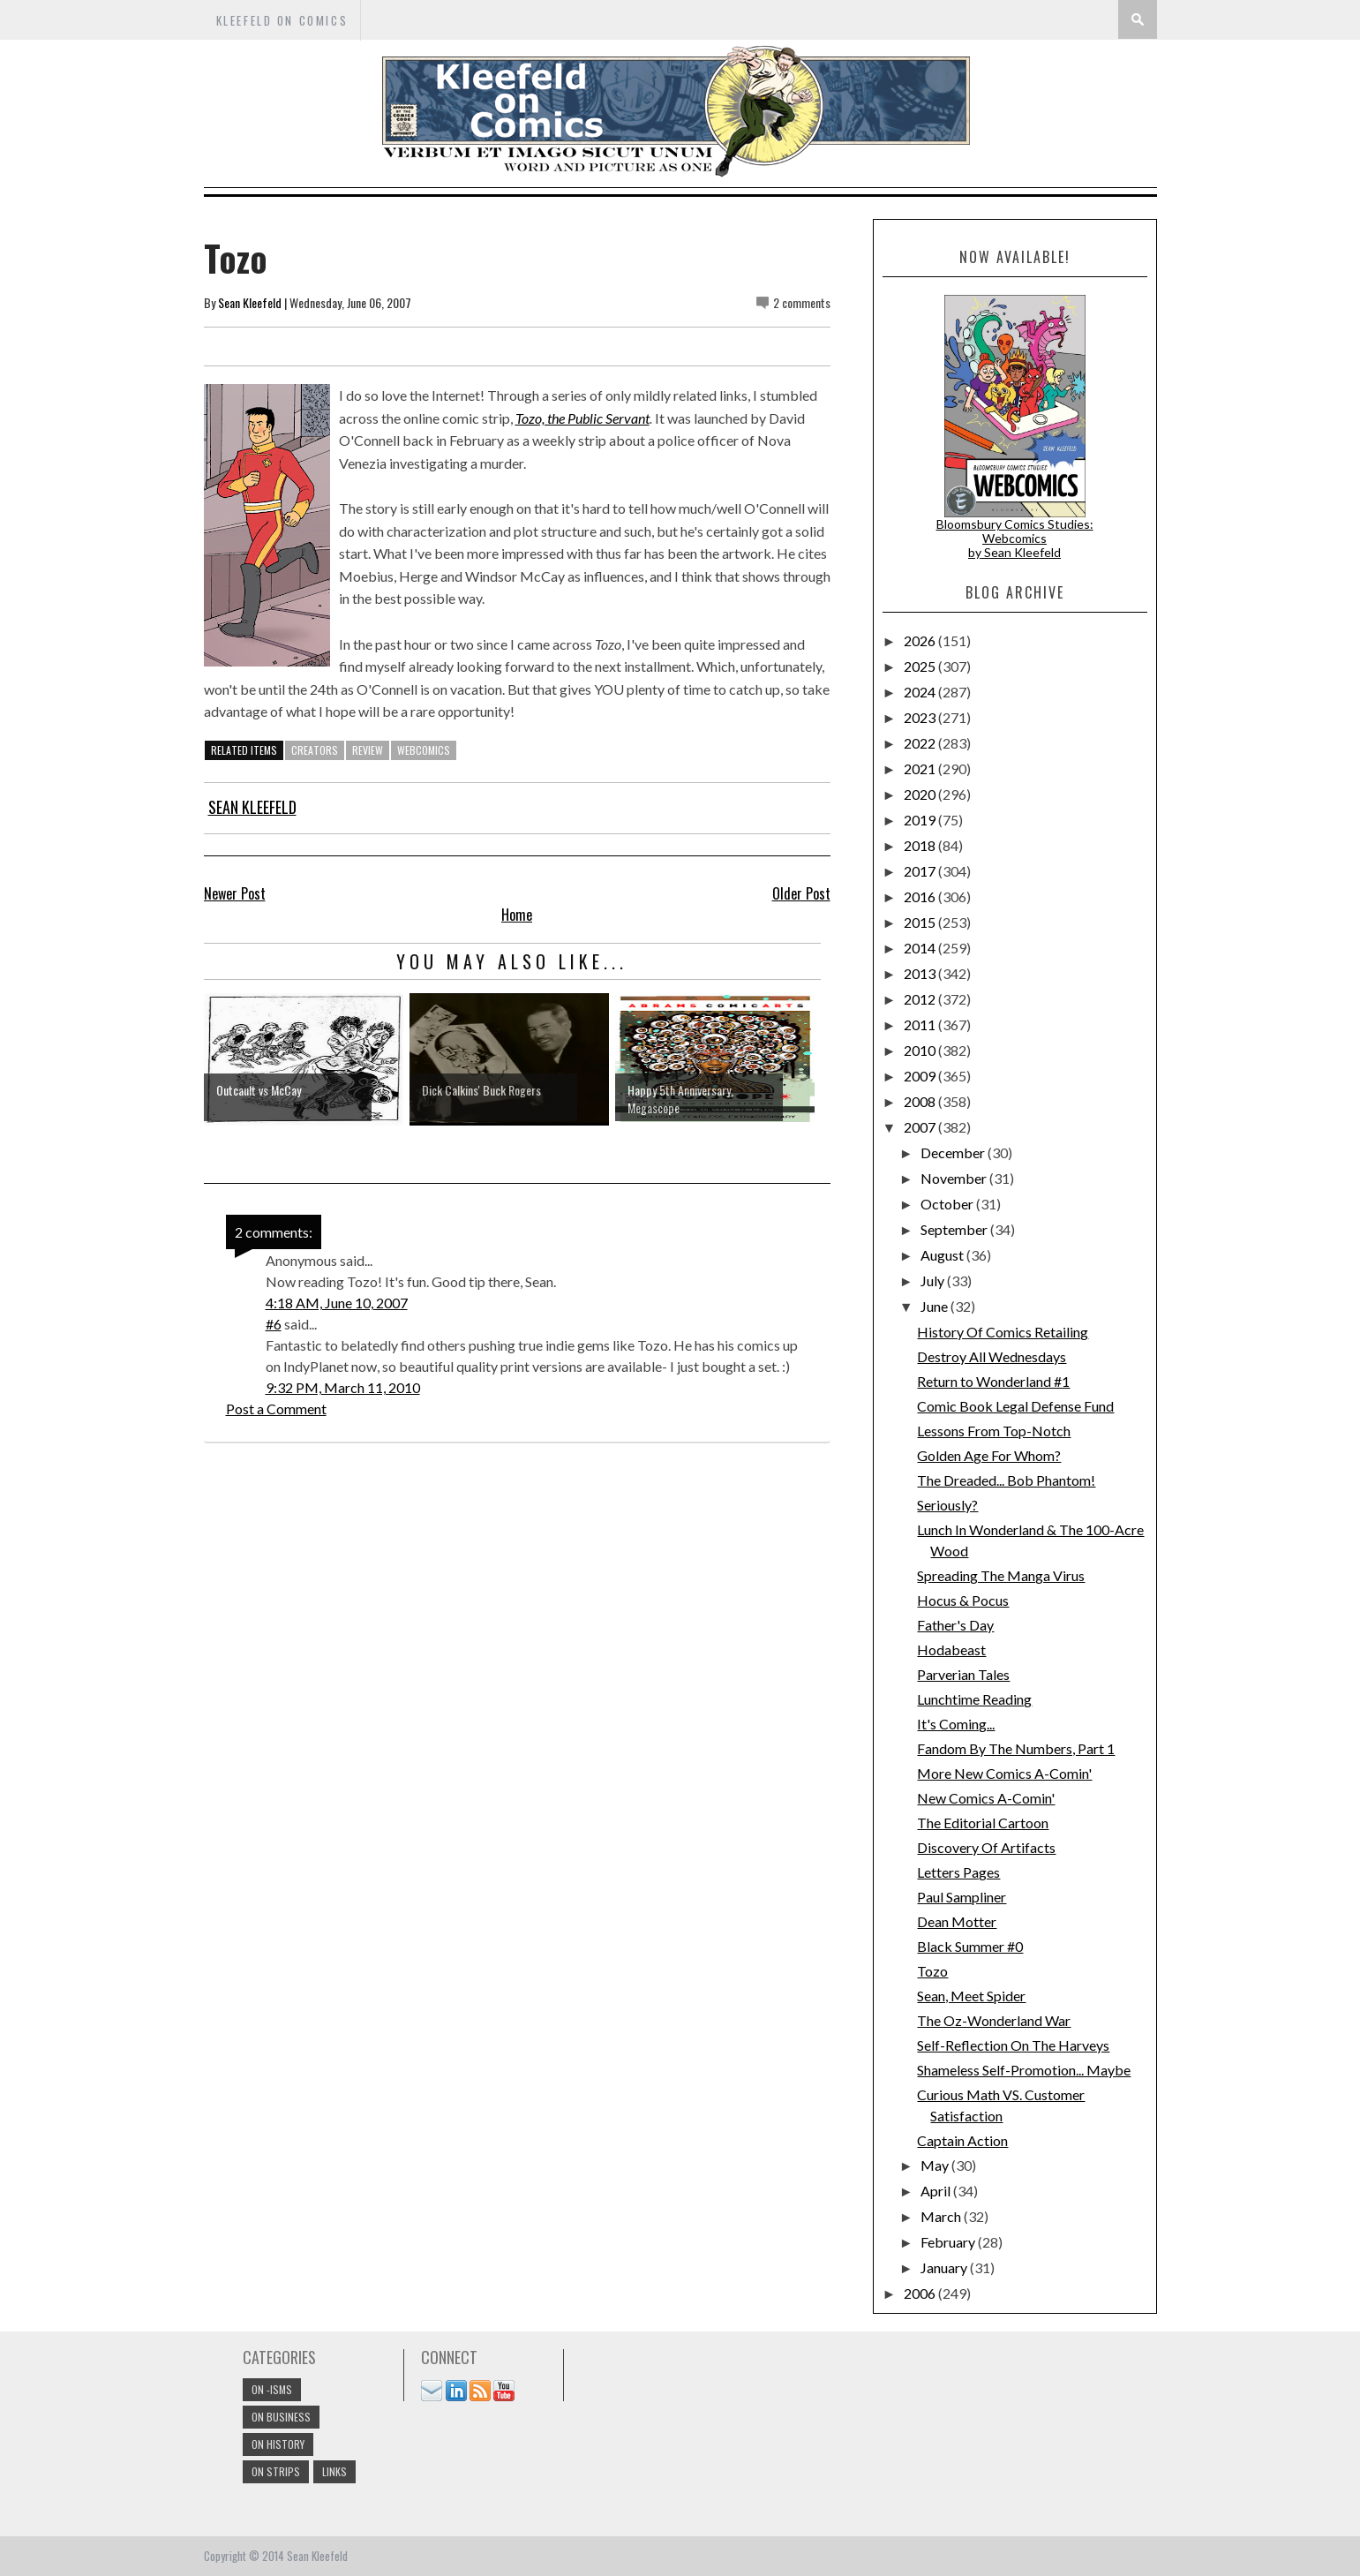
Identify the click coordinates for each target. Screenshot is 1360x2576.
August (943, 1255)
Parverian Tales (963, 1674)
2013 (921, 973)
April (936, 2190)
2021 (921, 768)
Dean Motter (956, 1921)
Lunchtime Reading (974, 1699)
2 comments (801, 302)
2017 (921, 870)
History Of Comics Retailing (1002, 1331)
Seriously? (947, 1504)
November (954, 1178)
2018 (921, 845)
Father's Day (955, 1624)
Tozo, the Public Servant (582, 418)
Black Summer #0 (970, 1946)
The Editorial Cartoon (982, 1822)
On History (278, 2444)
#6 (274, 1323)
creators (314, 749)
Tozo (932, 1970)
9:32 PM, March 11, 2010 (343, 1387)
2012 (921, 998)
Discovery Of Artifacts (986, 1847)
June (935, 1306)
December (954, 1152)
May (935, 2165)
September (955, 1229)
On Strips (276, 2471)
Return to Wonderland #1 (993, 1381)
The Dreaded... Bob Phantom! (1006, 1480)
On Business (281, 2416)
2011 (921, 1024)
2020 (921, 794)
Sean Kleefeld (250, 302)
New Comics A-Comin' (986, 1797)
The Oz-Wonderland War (994, 2020)
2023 (921, 717)
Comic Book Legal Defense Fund (1015, 1405)
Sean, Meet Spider (971, 1995)
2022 (921, 742)
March (942, 2216)
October (948, 1203)
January (945, 2267)
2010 (921, 1050)
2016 (921, 896)
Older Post (801, 893)
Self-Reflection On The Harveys (1013, 2045)
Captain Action (962, 2140)
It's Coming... (956, 1723)
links (334, 2471)
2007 (921, 1127)
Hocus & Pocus (963, 1600)
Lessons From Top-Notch (994, 1430)
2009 (921, 1075)
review (367, 749)
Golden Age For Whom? (989, 1455)
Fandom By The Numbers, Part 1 (1016, 1748)
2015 (921, 922)
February (949, 2241)
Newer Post (235, 893)
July (933, 1280)
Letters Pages (958, 1872)
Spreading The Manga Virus (1001, 1575)
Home (516, 914)
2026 (921, 640)
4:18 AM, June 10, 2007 (337, 1302)
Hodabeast (951, 1649)
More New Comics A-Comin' (1004, 1773)
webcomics (423, 749)
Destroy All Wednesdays (991, 1356)
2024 (921, 691)
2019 (921, 819)
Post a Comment (276, 1408)
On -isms (272, 2389)
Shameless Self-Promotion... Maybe (1024, 2069)
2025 (921, 666)
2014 (921, 947)
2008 (921, 1101)
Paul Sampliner (961, 1896)
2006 (921, 2293)
